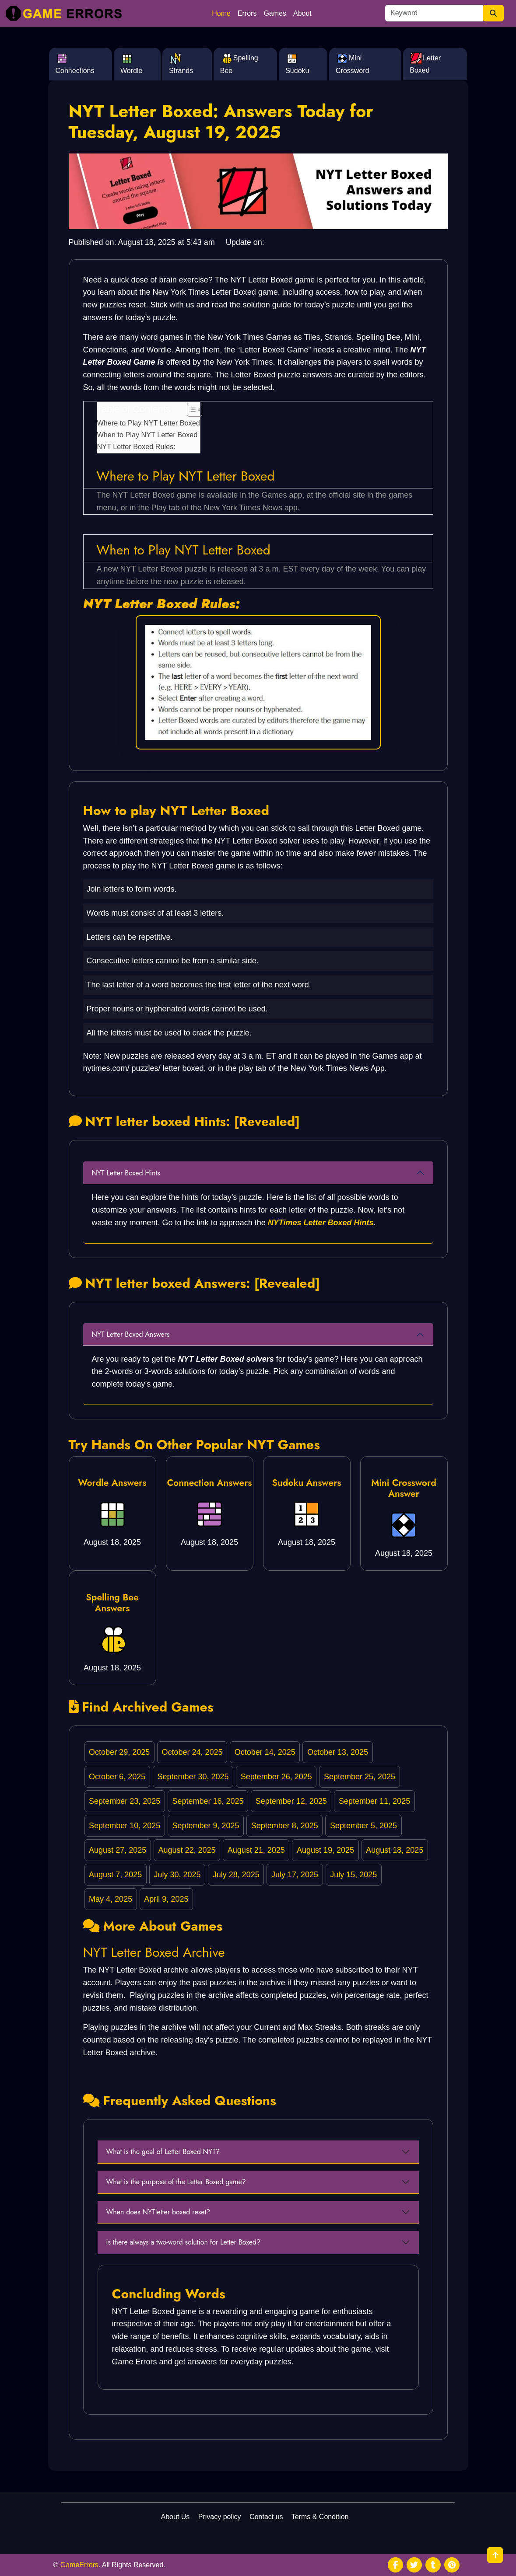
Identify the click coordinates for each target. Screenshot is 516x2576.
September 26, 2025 (276, 1776)
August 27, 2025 (117, 1850)
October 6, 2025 (117, 1776)
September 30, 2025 (192, 1776)
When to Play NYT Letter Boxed (147, 435)
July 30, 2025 (177, 1874)
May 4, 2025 (110, 1899)
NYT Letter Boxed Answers (131, 1334)
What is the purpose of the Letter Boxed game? (176, 2182)
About (302, 13)
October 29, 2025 (119, 1752)
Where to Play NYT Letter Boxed (148, 423)
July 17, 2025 (294, 1874)
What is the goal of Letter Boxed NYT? (163, 2152)
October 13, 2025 (337, 1752)
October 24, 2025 (191, 1752)
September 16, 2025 (207, 1801)
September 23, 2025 (124, 1801)
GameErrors (79, 2565)
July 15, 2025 (353, 1874)
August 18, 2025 (394, 1850)
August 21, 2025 (256, 1850)
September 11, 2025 (374, 1801)
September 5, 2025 (363, 1825)
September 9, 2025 (205, 1825)
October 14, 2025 (265, 1752)
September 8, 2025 (284, 1825)
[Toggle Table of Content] (190, 409)
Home (221, 13)
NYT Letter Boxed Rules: (136, 446)
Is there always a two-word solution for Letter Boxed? (183, 2242)
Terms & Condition (320, 2516)
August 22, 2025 (186, 1850)
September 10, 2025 (124, 1825)
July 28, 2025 (236, 1874)
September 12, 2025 (291, 1801)
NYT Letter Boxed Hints (126, 1173)
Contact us (266, 2516)
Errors (247, 13)
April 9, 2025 (166, 1899)
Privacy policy (219, 2516)
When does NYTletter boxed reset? (158, 2212)
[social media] (395, 2565)
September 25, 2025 (359, 1776)
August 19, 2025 (325, 1850)
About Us (175, 2516)
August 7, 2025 (115, 1874)
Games (274, 13)
